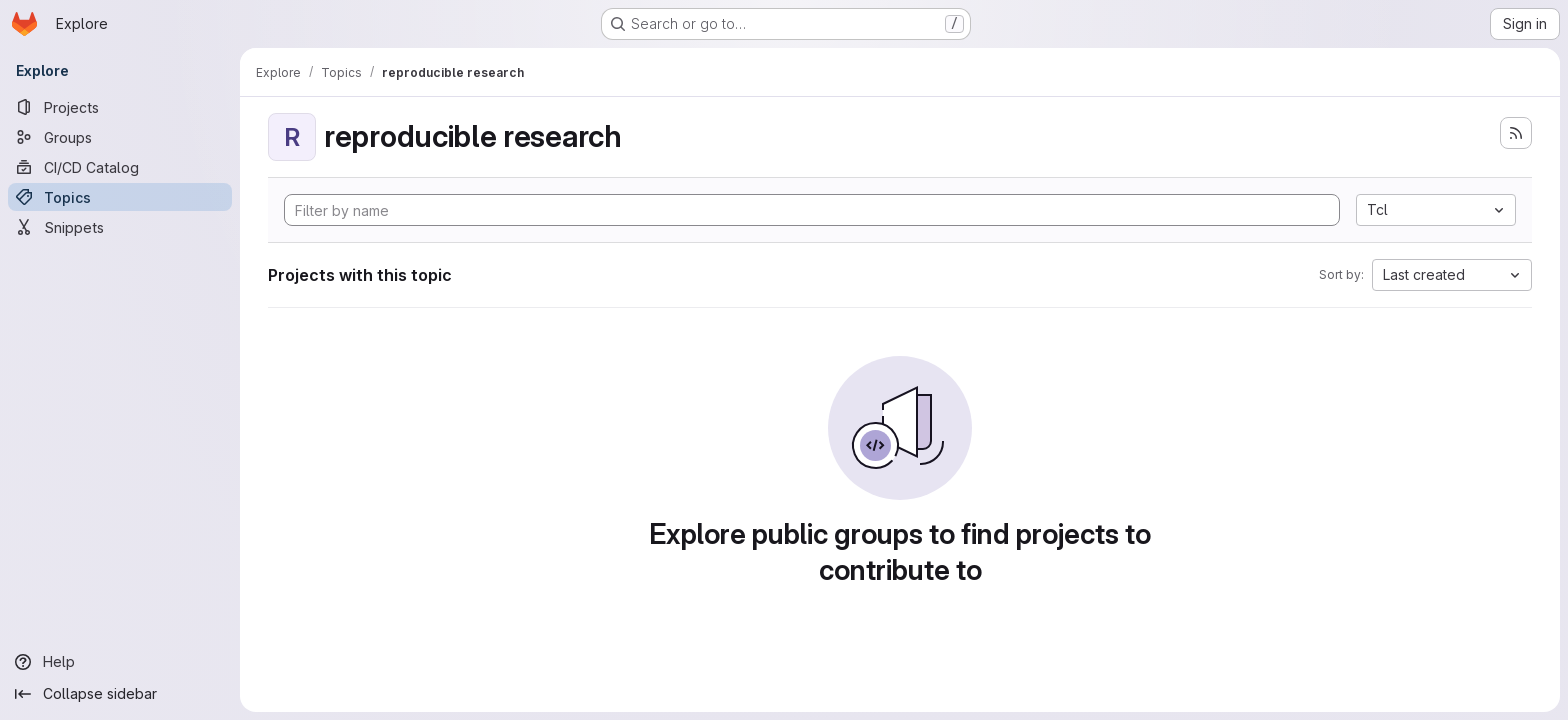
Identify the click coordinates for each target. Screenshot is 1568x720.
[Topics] (120, 197)
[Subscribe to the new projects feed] (1516, 133)
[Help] (120, 662)
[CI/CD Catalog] (120, 167)
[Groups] (120, 137)
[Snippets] (120, 227)
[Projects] (120, 107)
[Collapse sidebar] (120, 694)
